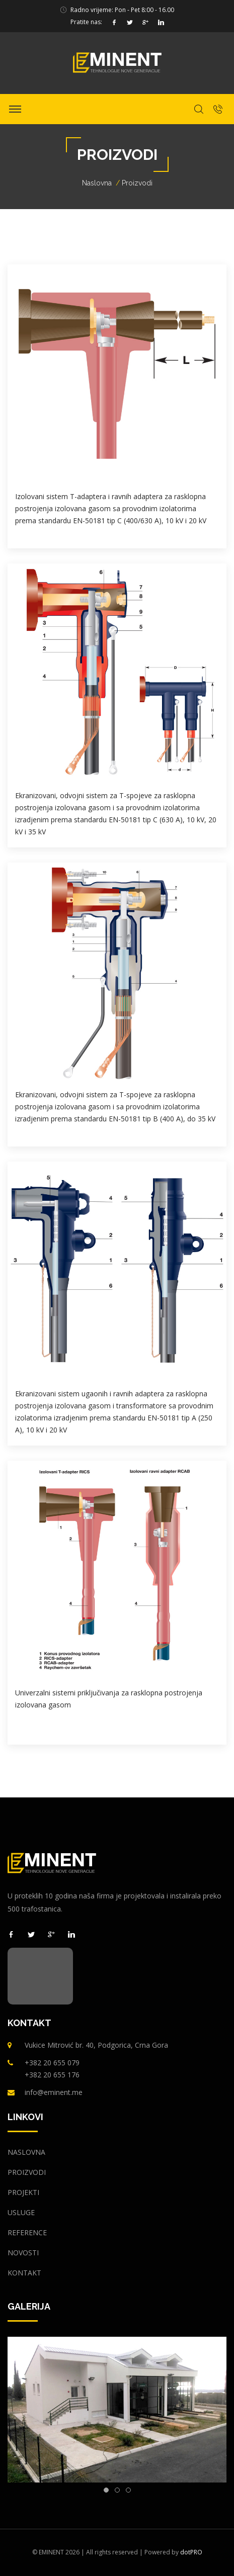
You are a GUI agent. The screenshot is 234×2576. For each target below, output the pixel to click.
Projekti (23, 2192)
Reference (27, 2232)
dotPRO (191, 2552)
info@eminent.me (54, 2092)
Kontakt (24, 2272)
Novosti (23, 2252)
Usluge (21, 2212)
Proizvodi (27, 2172)
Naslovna (97, 183)
